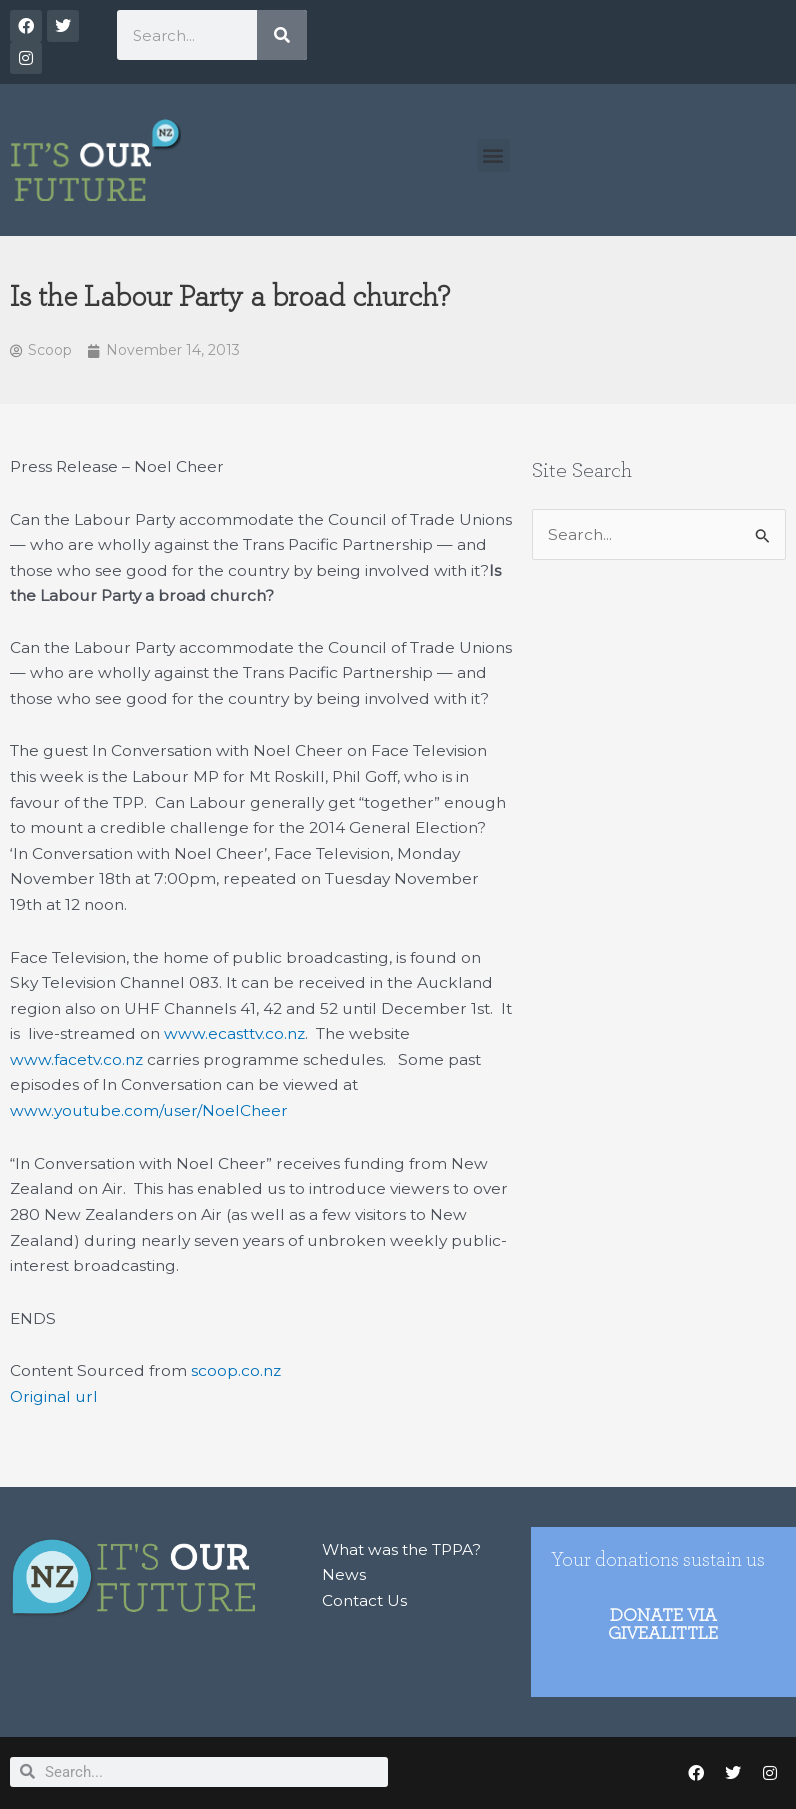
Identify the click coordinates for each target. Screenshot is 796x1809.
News (344, 1574)
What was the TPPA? (401, 1549)
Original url (54, 1396)
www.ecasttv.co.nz (234, 1033)
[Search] (282, 35)
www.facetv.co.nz (76, 1059)
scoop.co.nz (236, 1370)
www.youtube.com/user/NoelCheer (149, 1110)
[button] (493, 155)
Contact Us (364, 1600)
